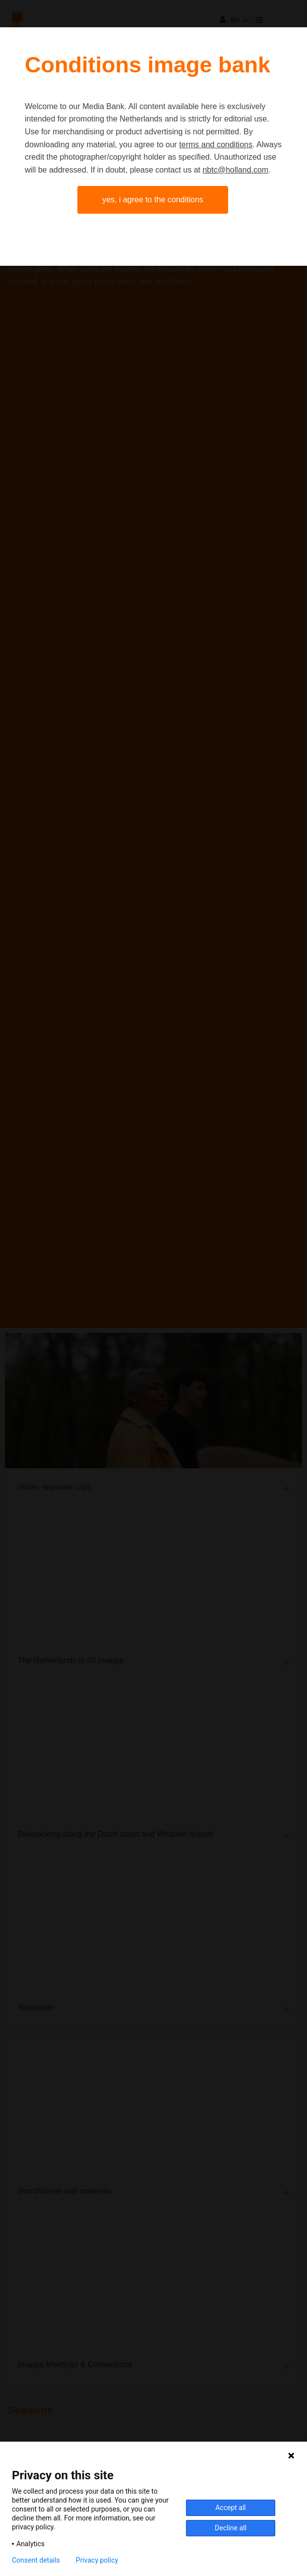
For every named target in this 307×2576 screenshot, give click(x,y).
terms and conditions (215, 144)
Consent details (36, 2560)
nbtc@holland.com (235, 170)
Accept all (230, 2508)
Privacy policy (97, 2560)
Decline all (230, 2528)
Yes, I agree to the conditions (152, 199)
